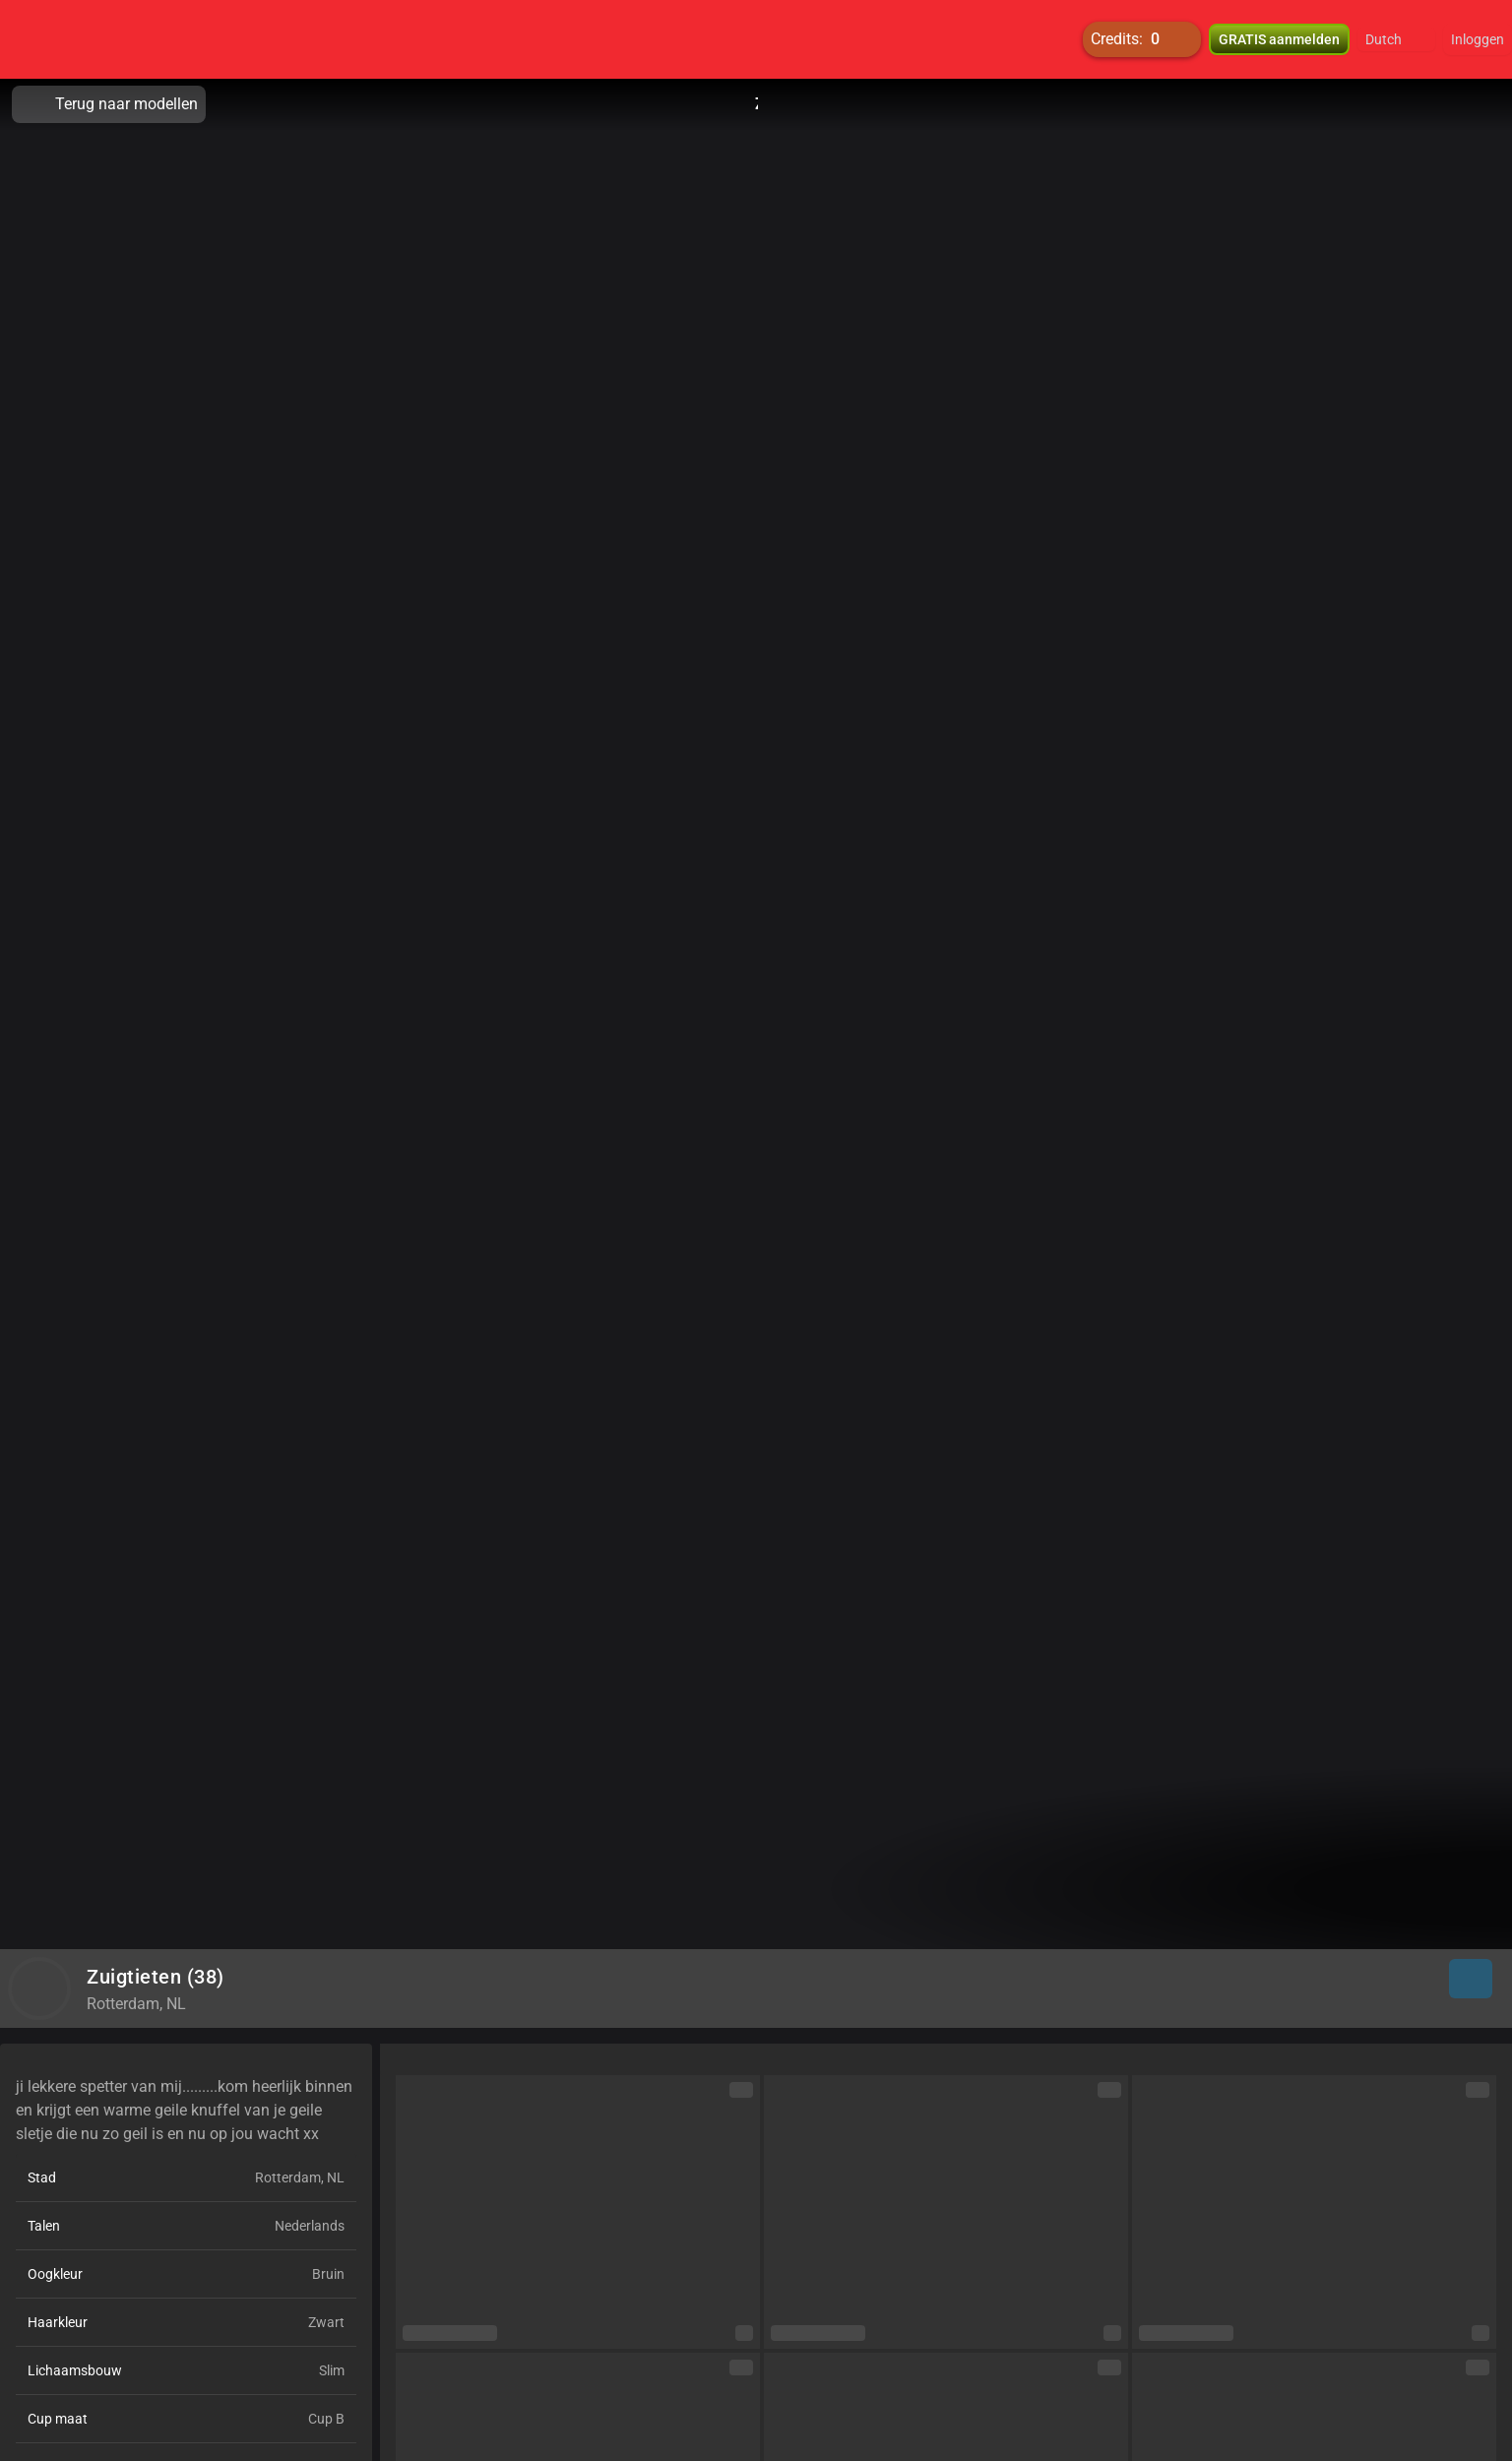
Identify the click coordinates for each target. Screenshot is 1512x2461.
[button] (1396, 39)
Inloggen (1477, 39)
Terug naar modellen (109, 104)
